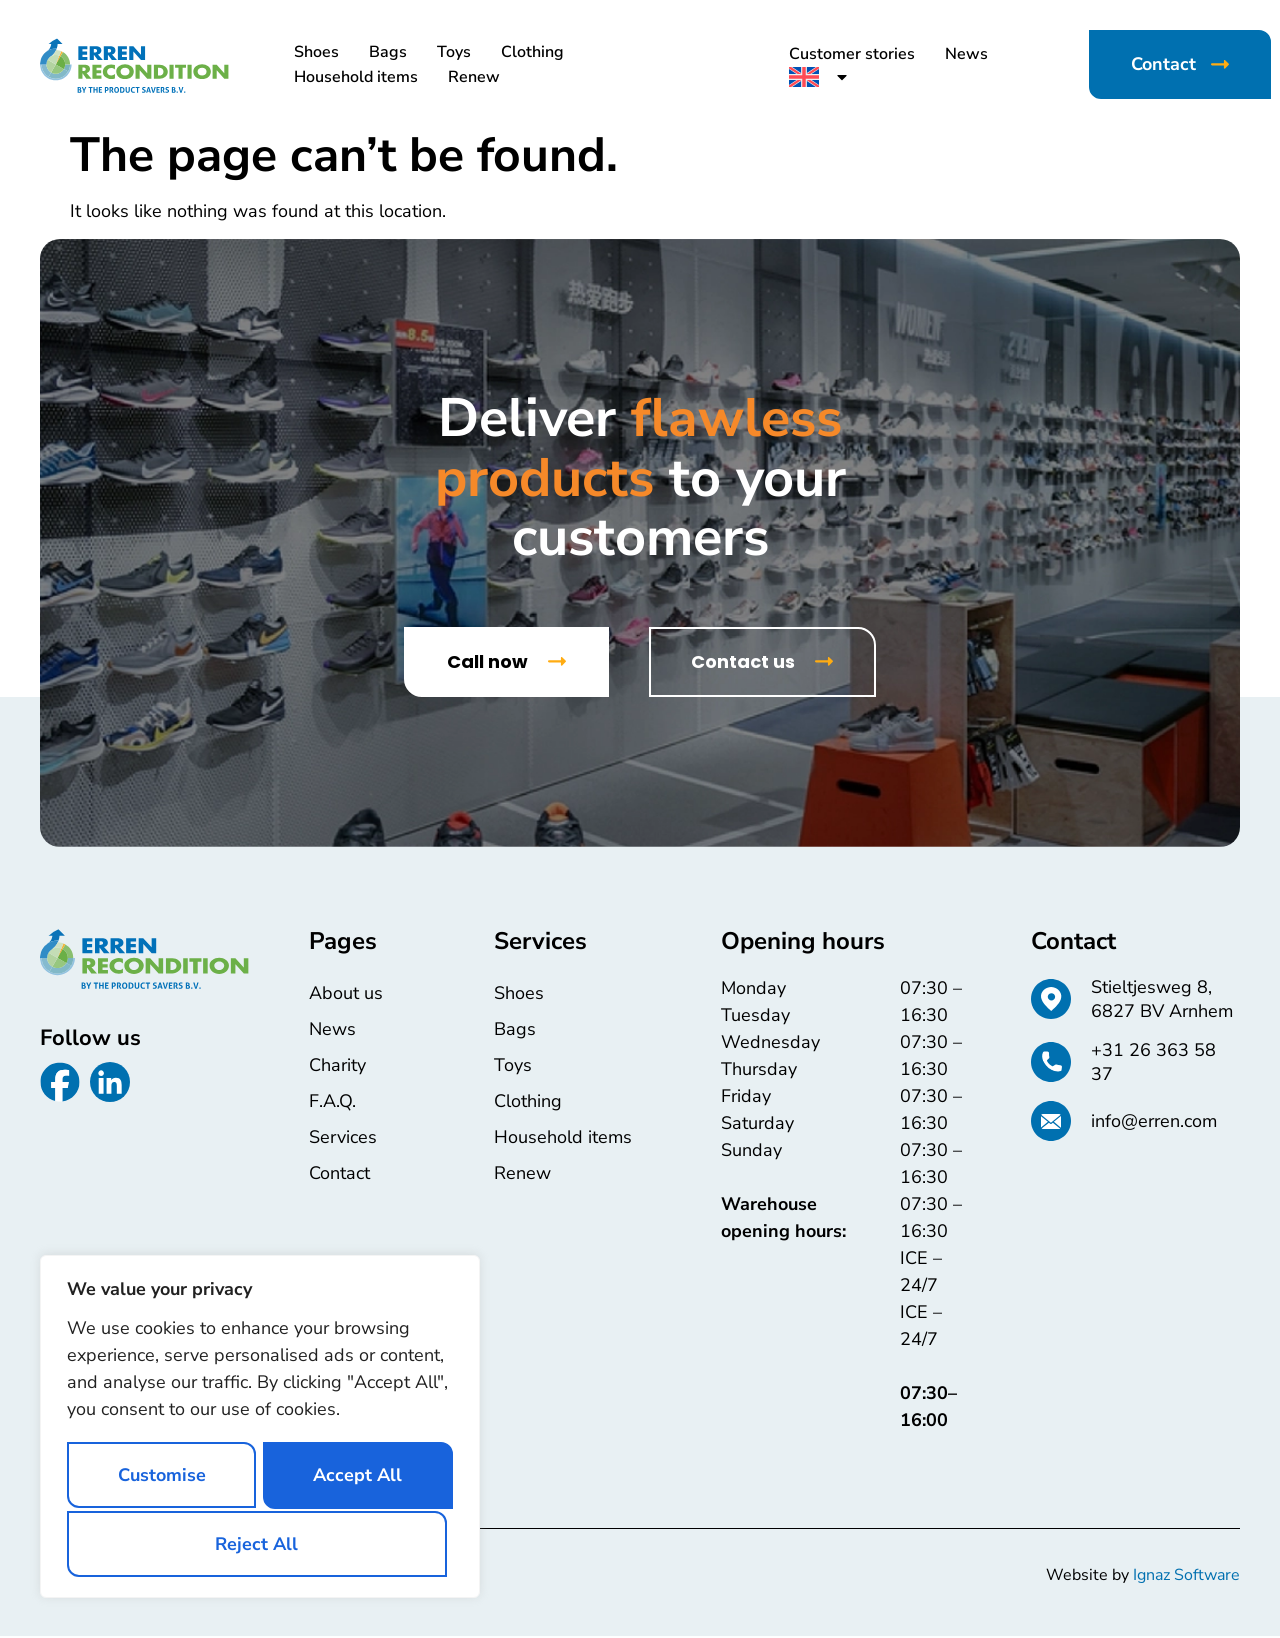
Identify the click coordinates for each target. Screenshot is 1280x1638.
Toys (454, 52)
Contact (339, 1174)
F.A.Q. (332, 1102)
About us (346, 994)
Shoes (316, 52)
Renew (474, 77)
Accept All (260, 1543)
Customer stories (852, 54)
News (966, 54)
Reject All (353, 1475)
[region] (260, 1427)
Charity (337, 1066)
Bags (388, 52)
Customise (161, 1475)
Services (343, 1138)
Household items (356, 77)
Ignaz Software (1186, 1577)
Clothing (532, 52)
